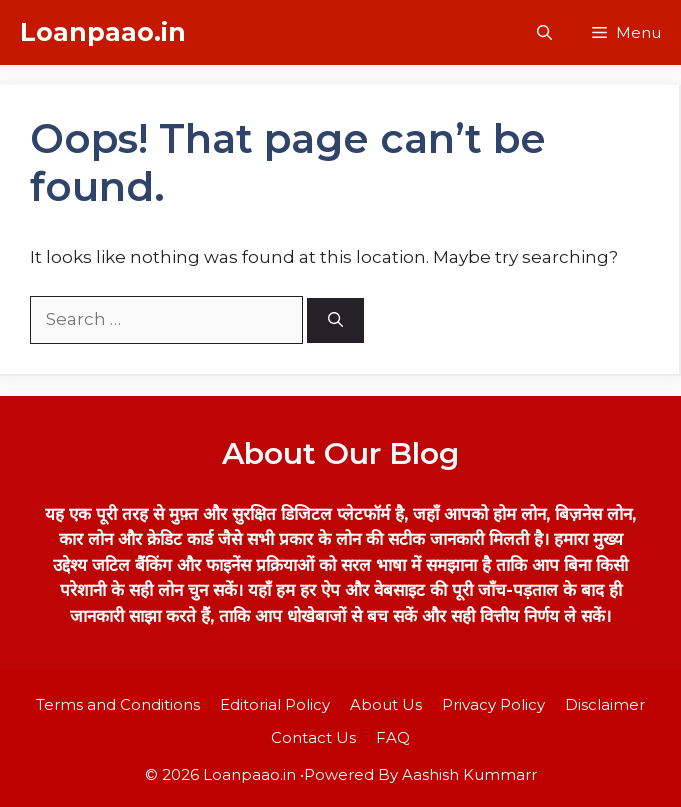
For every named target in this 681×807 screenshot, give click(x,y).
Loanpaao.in (103, 32)
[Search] (335, 320)
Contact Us (313, 737)
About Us (386, 704)
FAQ (393, 737)
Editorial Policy (275, 704)
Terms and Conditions (118, 704)
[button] (544, 32)
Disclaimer (605, 704)
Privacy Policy (493, 704)
